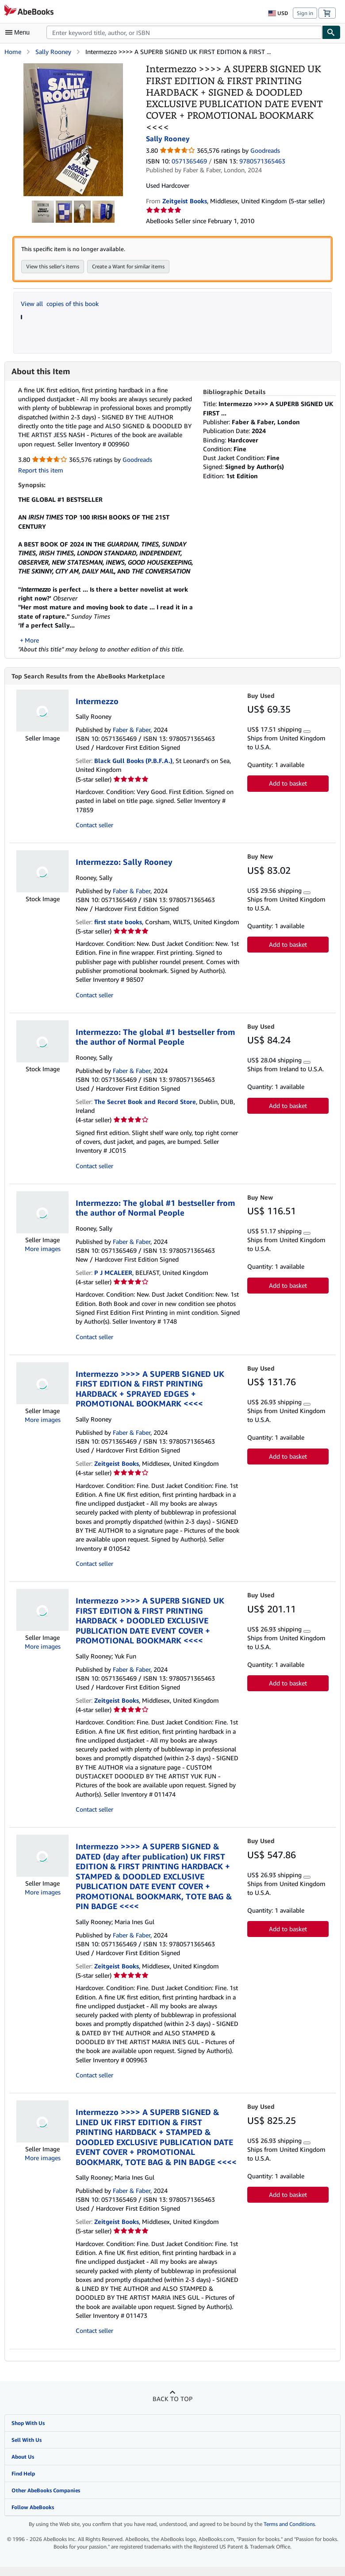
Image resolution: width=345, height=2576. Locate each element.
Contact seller (94, 834)
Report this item (40, 470)
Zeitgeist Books (116, 1472)
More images (43, 1258)
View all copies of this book (60, 303)
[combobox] (184, 32)
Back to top (172, 2408)
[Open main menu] (19, 32)
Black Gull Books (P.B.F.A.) (133, 770)
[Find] (331, 32)
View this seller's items (52, 266)
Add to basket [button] (288, 793)
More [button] (32, 649)
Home (12, 51)
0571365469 (189, 161)
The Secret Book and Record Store (145, 1111)
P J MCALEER (113, 1282)
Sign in (305, 13)
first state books (118, 931)
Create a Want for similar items (128, 266)
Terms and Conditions (289, 2533)
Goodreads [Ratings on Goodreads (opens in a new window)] (265, 150)
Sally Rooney (53, 51)
